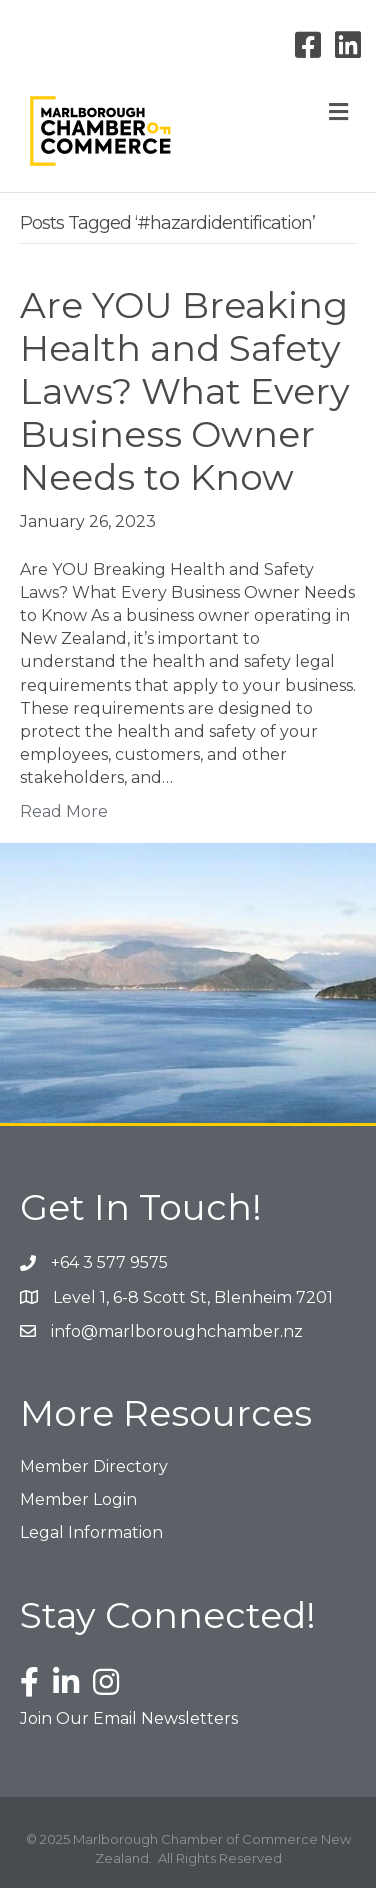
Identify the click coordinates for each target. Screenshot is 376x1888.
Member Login (78, 1499)
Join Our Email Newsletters (129, 1718)
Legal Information (91, 1532)
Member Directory (94, 1466)
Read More (64, 811)
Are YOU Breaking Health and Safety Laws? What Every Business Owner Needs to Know (185, 391)
